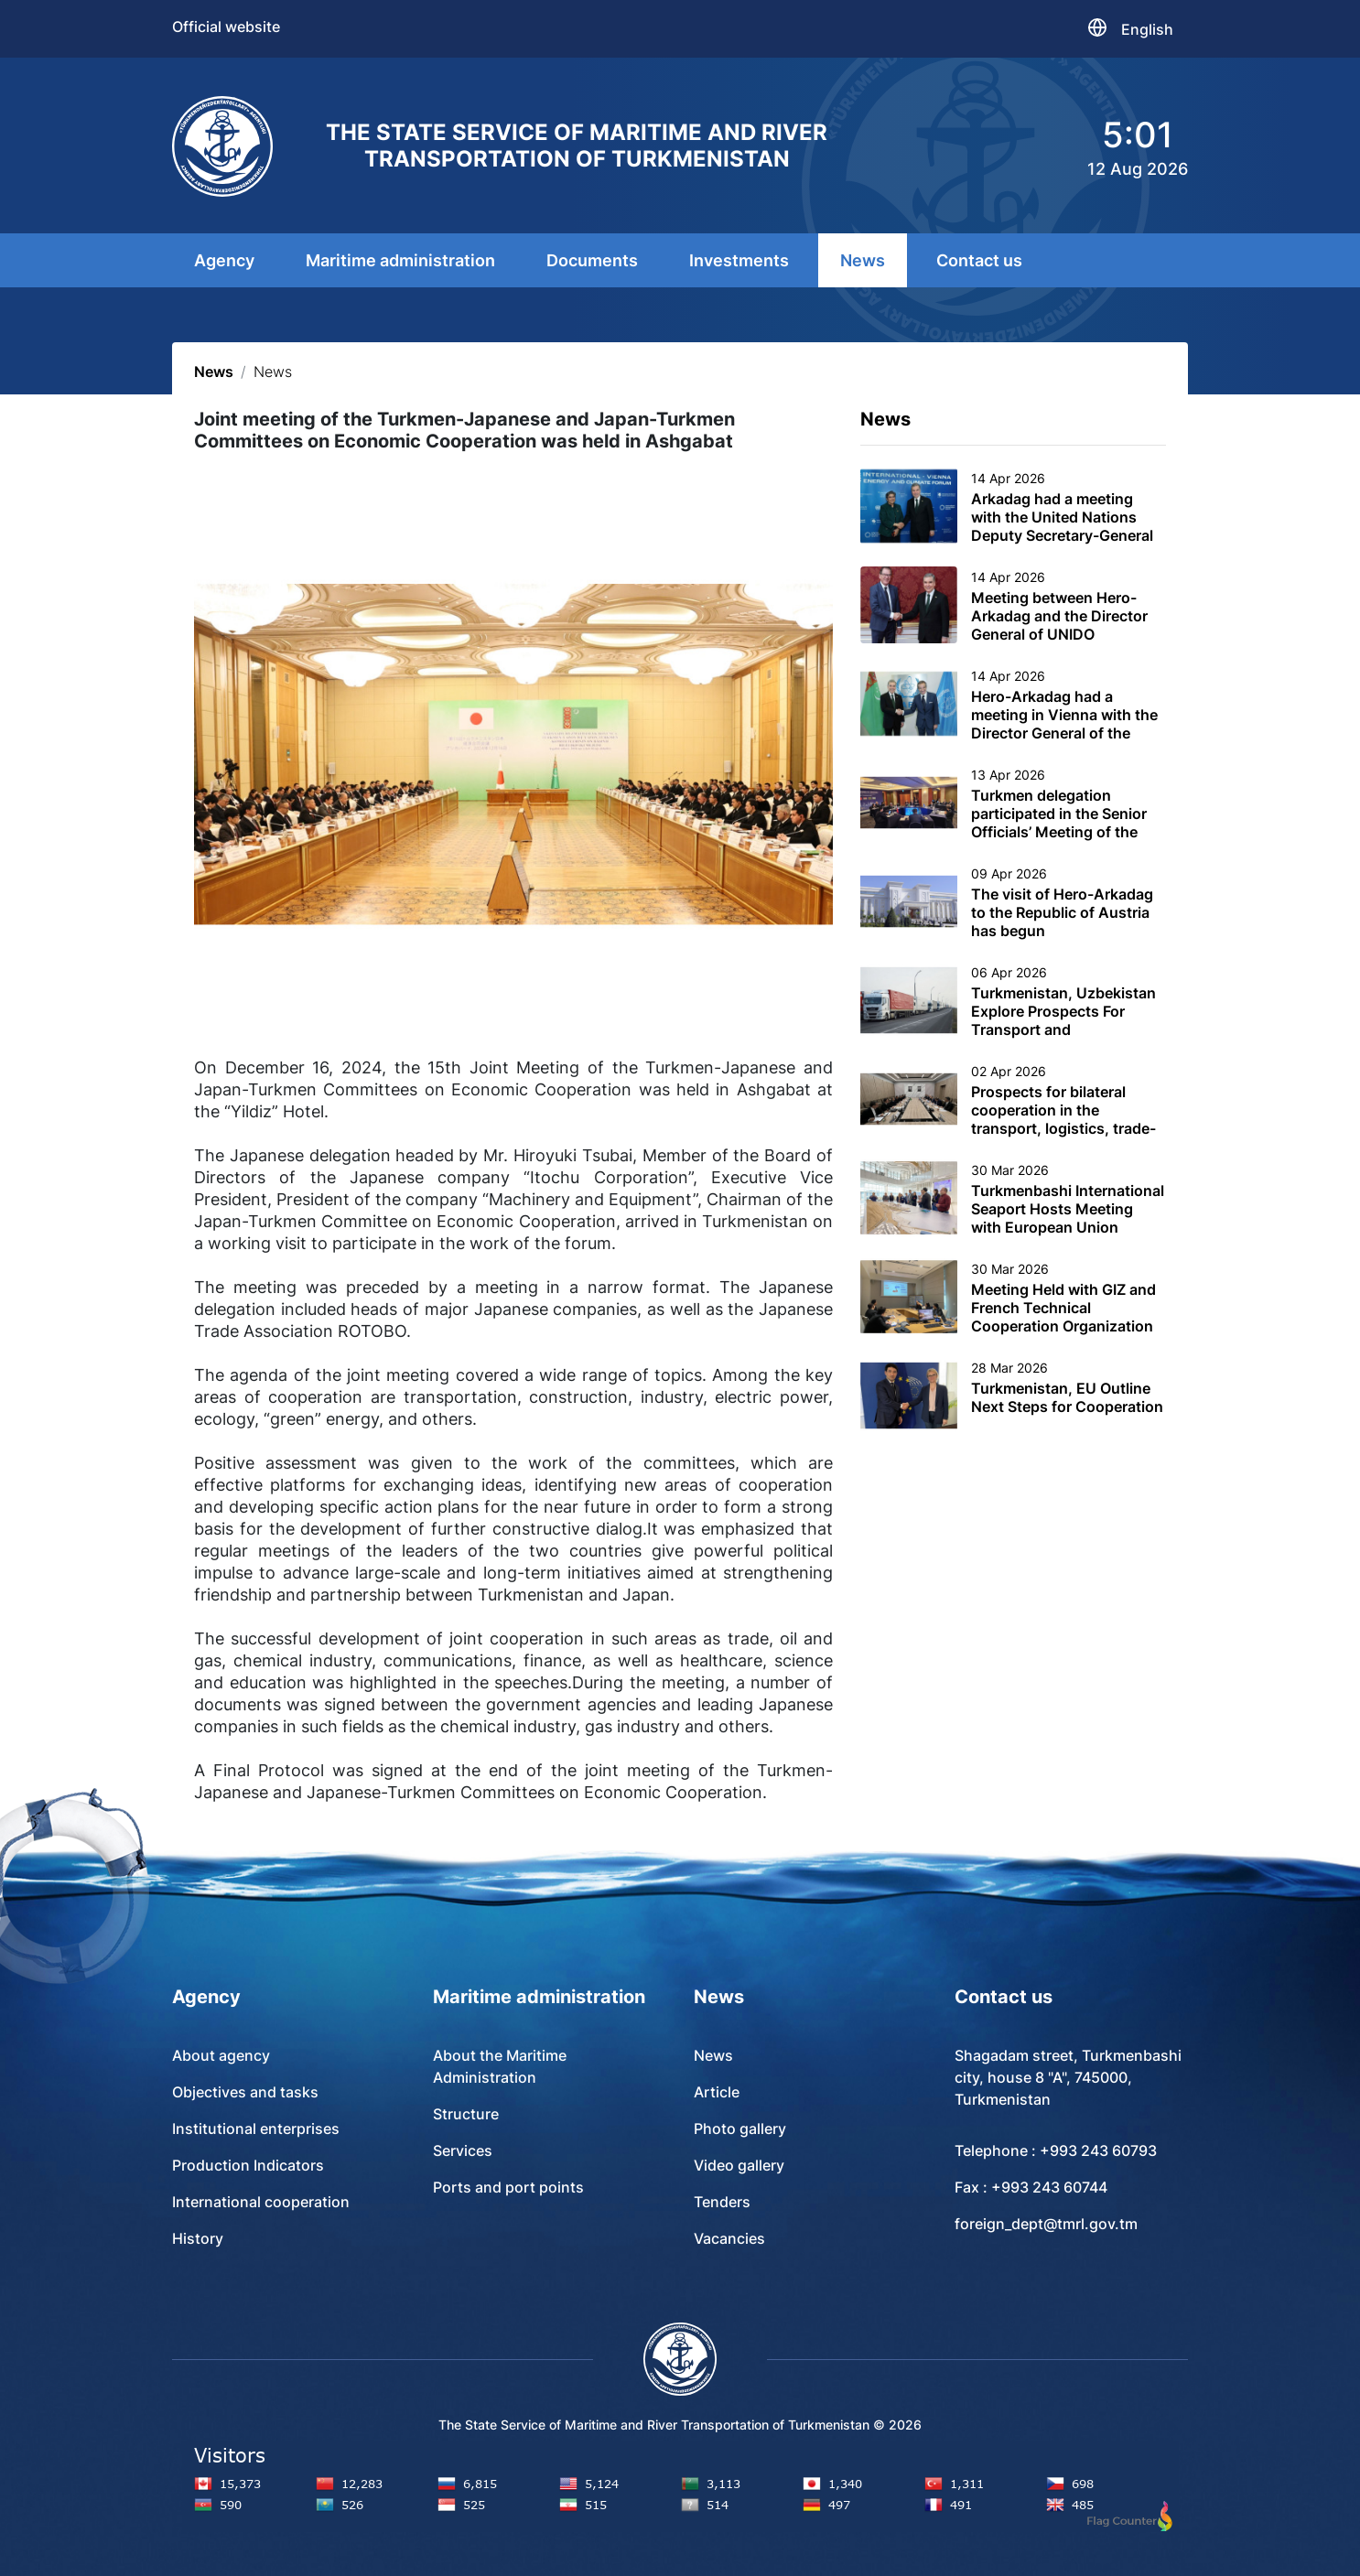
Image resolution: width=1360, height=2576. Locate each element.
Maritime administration (400, 260)
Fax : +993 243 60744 (1031, 2187)
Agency (224, 260)
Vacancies (729, 2238)
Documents (592, 260)
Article (716, 2092)
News (862, 260)
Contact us (979, 260)
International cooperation (261, 2202)
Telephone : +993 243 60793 (1056, 2150)
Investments (739, 260)
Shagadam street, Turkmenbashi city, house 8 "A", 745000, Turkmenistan (1068, 2077)
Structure (466, 2114)
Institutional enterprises (256, 2128)
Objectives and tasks (245, 2092)
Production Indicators (248, 2165)
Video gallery (739, 2165)
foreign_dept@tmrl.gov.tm (1046, 2224)
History (197, 2238)
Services (462, 2150)
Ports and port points (508, 2187)
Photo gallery (740, 2128)
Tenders (722, 2202)
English (1147, 29)
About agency (221, 2055)
